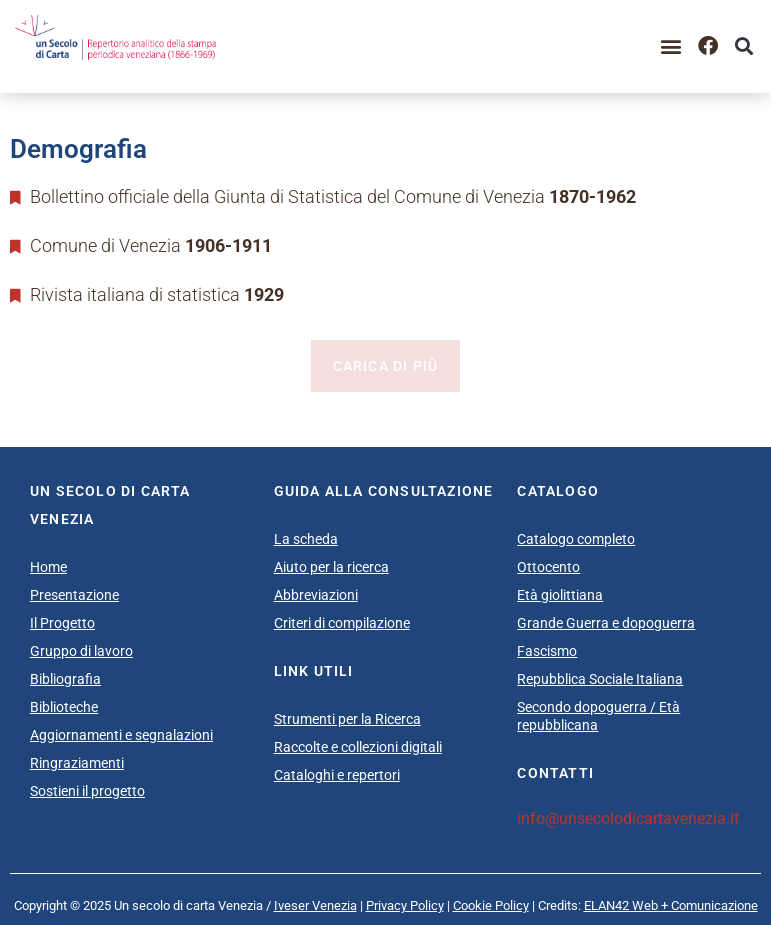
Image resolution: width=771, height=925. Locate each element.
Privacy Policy (405, 905)
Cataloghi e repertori (337, 775)
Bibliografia (65, 679)
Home (48, 567)
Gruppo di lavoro (81, 651)
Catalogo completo (576, 539)
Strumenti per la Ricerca (347, 719)
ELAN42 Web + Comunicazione (671, 905)
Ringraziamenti (77, 763)
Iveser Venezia (315, 905)
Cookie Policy (491, 905)
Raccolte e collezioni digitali (358, 747)
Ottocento (548, 567)
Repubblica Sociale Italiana (600, 679)
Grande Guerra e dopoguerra (606, 623)
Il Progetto (62, 623)
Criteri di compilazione (342, 623)
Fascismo (547, 651)
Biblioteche (64, 707)
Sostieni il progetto (87, 791)
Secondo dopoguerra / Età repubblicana (598, 716)
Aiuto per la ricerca (331, 567)
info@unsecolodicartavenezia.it (628, 818)
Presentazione (74, 595)
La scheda (306, 539)
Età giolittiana (560, 595)
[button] (671, 46)
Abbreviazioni (316, 595)
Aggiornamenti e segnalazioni (121, 735)
